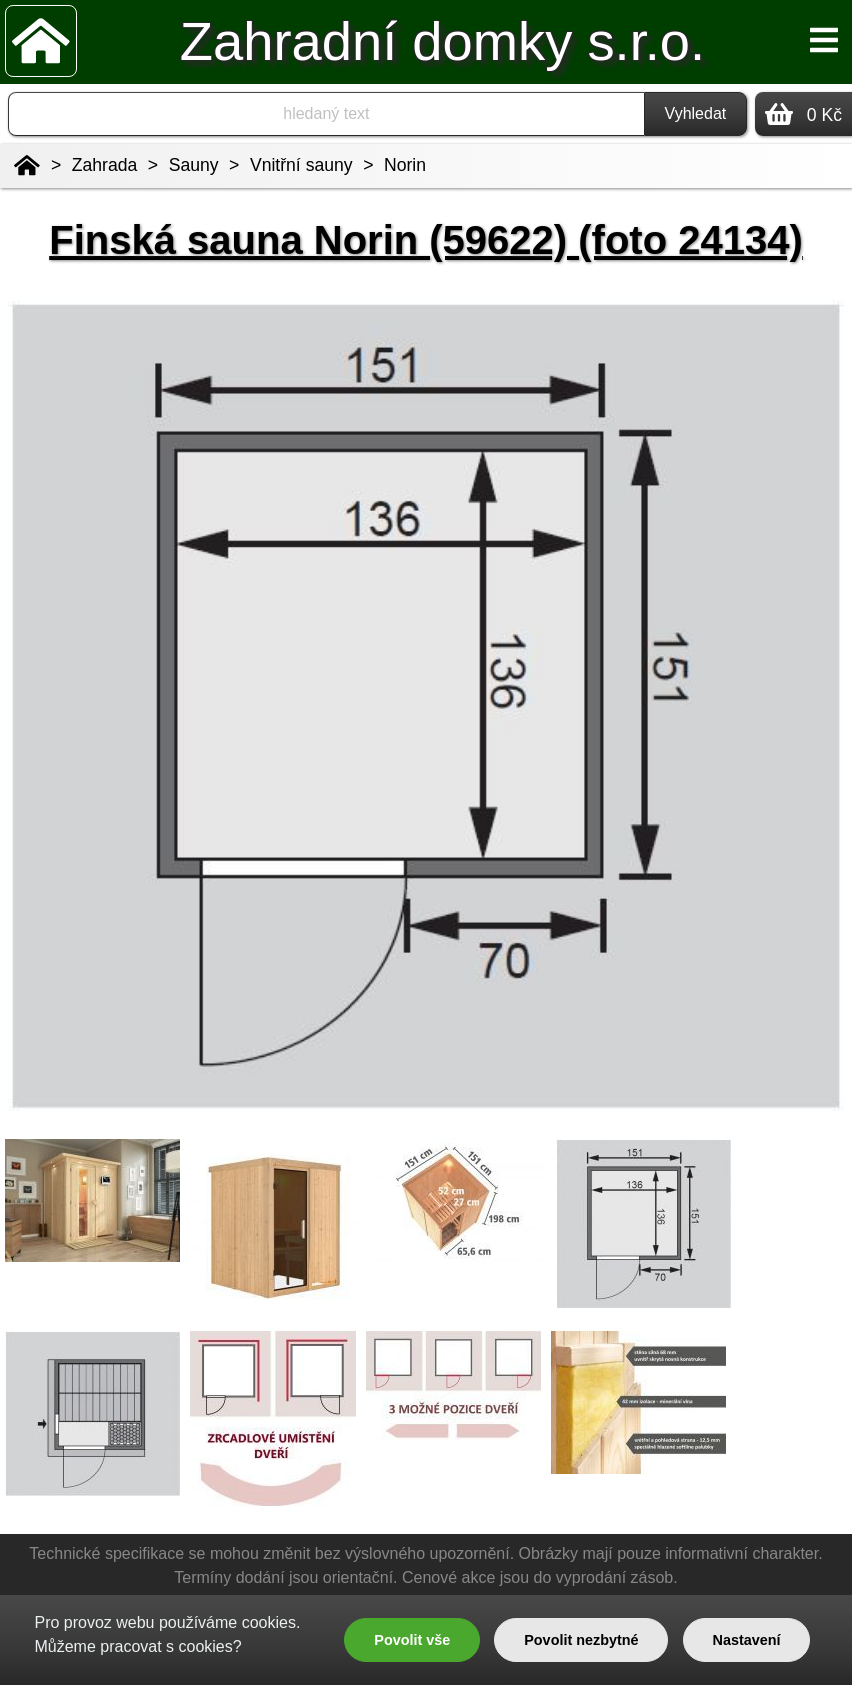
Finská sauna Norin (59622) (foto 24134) (426, 240)
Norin (405, 165)
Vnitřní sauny (301, 165)
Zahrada (105, 165)
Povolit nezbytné (581, 1640)
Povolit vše (412, 1640)
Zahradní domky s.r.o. (442, 41)
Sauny (194, 165)
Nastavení (747, 1640)
